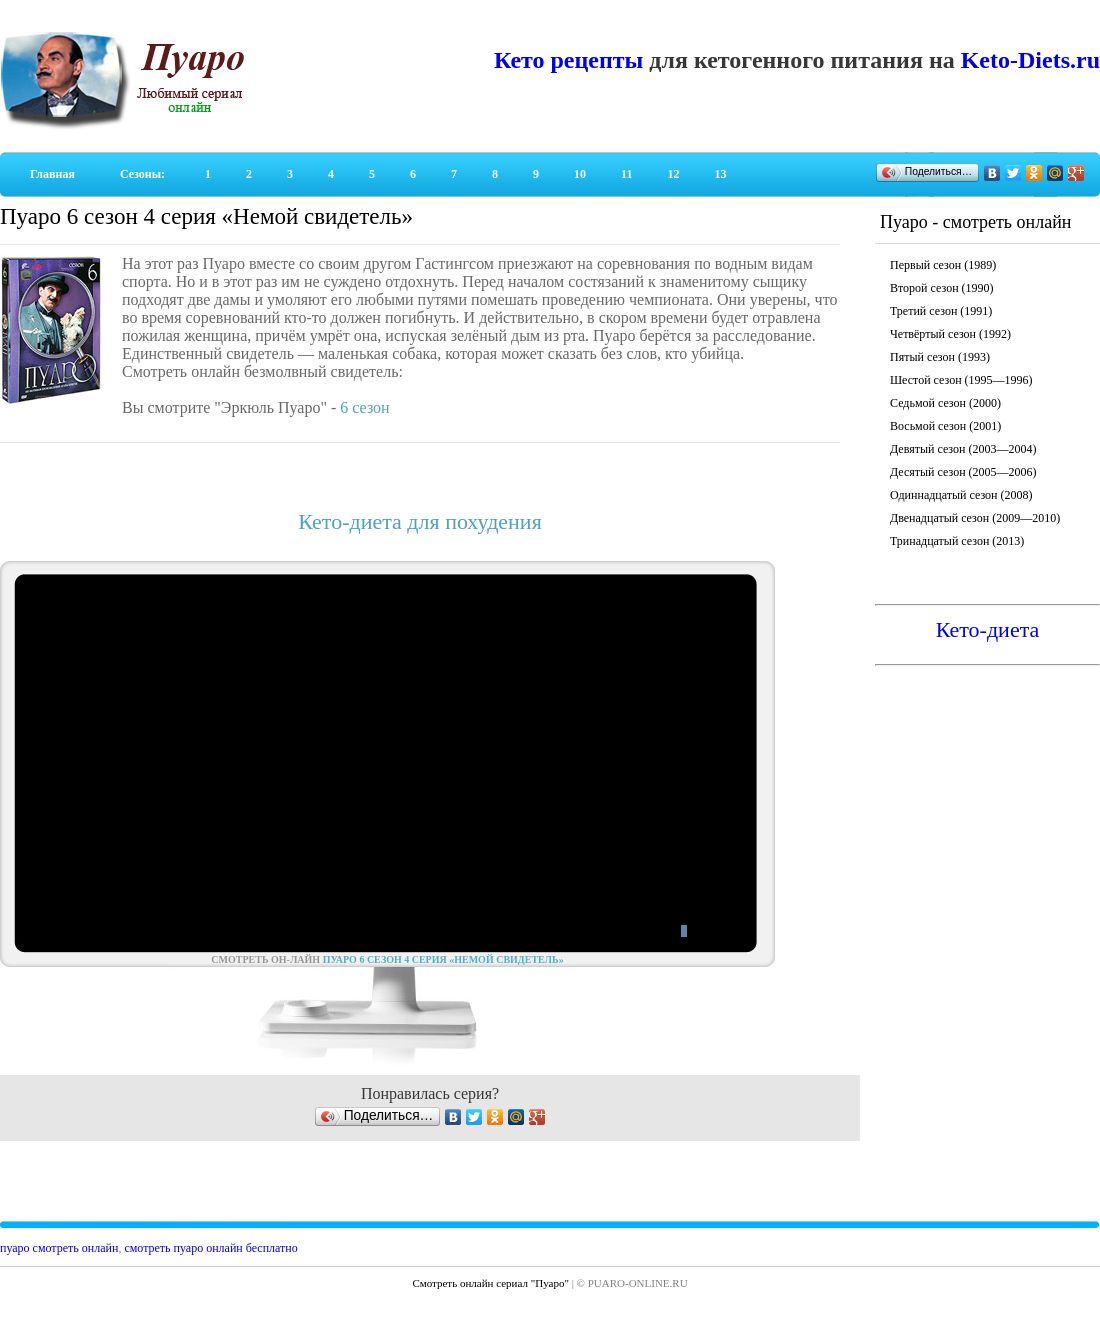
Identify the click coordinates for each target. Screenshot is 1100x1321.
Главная (52, 174)
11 (626, 174)
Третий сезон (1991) (941, 311)
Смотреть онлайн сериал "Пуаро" (490, 1283)
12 (673, 174)
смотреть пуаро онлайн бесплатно (210, 1248)
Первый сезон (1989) (943, 265)
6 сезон (364, 407)
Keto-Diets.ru (1030, 60)
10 (580, 174)
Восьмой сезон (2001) (945, 426)
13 (720, 174)
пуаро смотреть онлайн (59, 1248)
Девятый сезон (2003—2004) (963, 449)
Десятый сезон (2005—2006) (963, 472)
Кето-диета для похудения (420, 521)
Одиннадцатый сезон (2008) (961, 495)
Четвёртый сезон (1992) (950, 334)
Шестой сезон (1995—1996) (961, 380)
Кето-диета (988, 629)
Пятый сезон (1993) (940, 357)
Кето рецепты (568, 60)
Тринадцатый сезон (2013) (957, 541)
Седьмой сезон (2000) (945, 403)
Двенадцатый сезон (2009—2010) (975, 518)
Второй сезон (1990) (942, 288)
